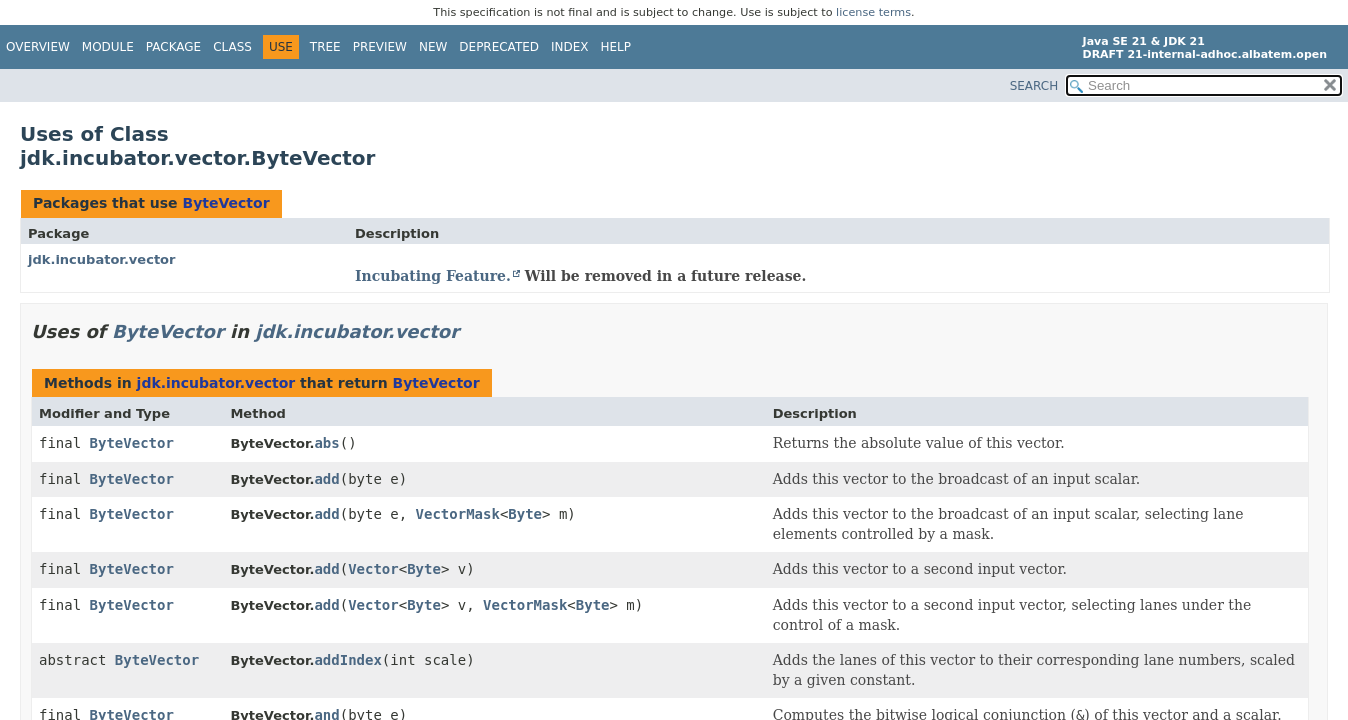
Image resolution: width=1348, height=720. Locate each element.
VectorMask (458, 514)
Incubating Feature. (433, 276)
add (326, 479)
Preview (380, 47)
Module (108, 47)
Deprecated (499, 47)
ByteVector (225, 203)
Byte (525, 514)
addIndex (347, 660)
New (433, 47)
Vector (373, 569)
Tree (325, 47)
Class (232, 47)
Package (173, 47)
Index (570, 47)
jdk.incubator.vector (101, 259)
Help (616, 47)
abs (326, 443)
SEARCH (1034, 86)
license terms (873, 12)
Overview (38, 47)
